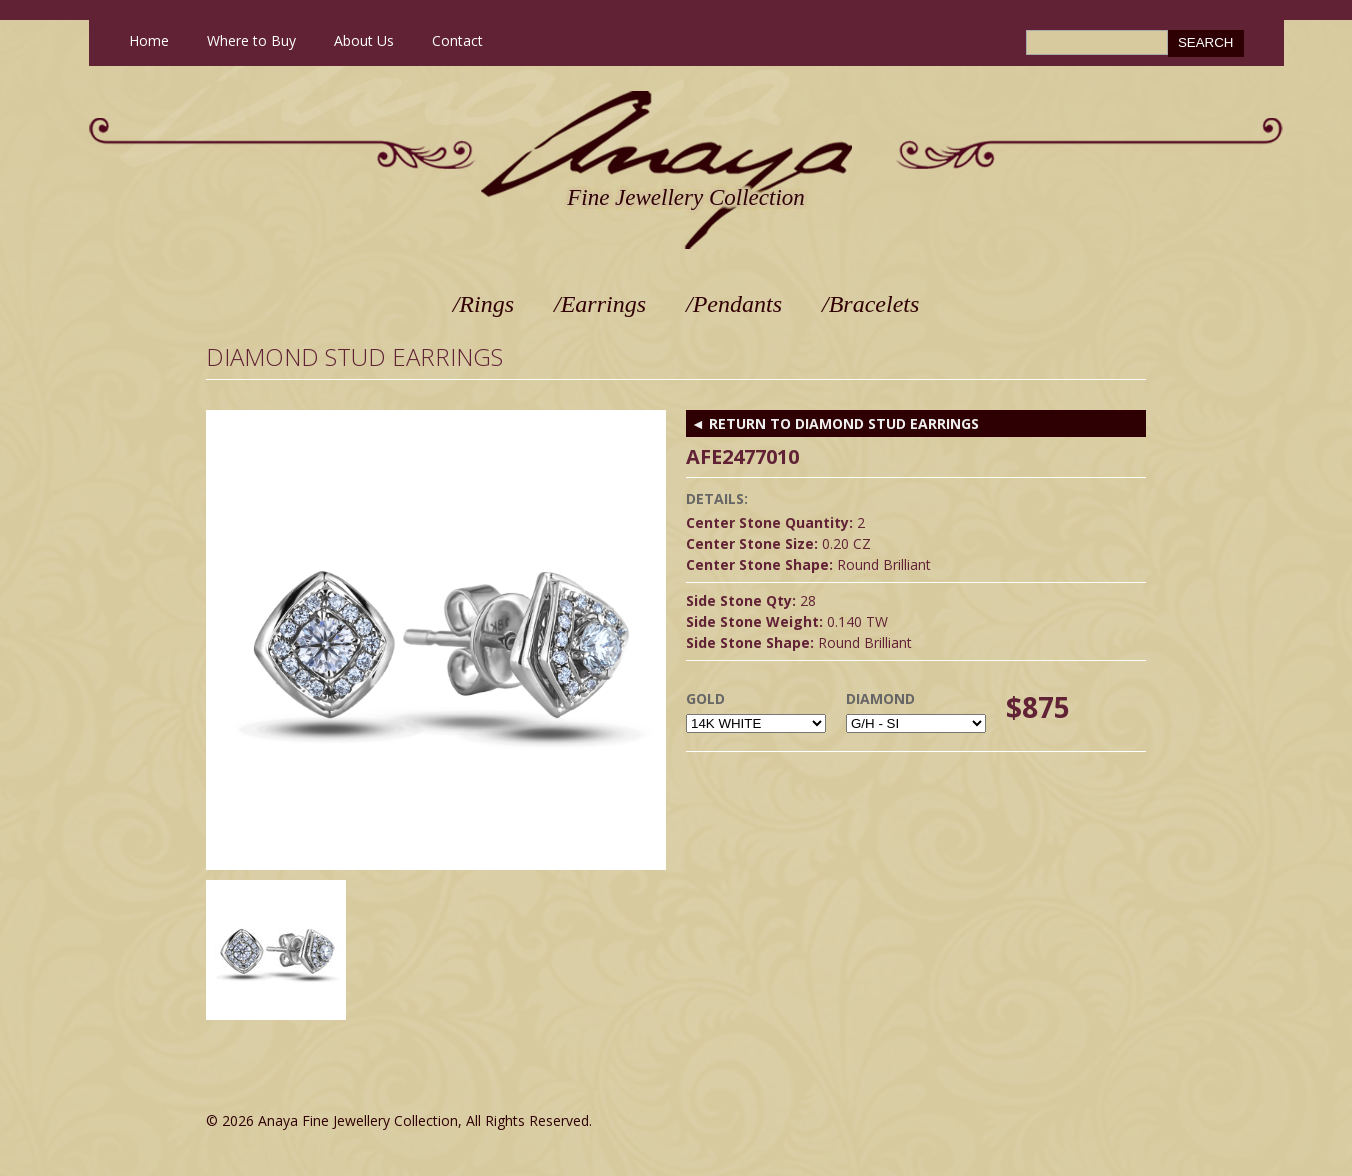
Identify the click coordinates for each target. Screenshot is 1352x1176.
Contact (457, 40)
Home (149, 40)
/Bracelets (870, 304)
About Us (364, 40)
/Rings (483, 304)
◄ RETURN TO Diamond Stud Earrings (835, 423)
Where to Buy (251, 40)
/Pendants (734, 304)
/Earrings (600, 304)
